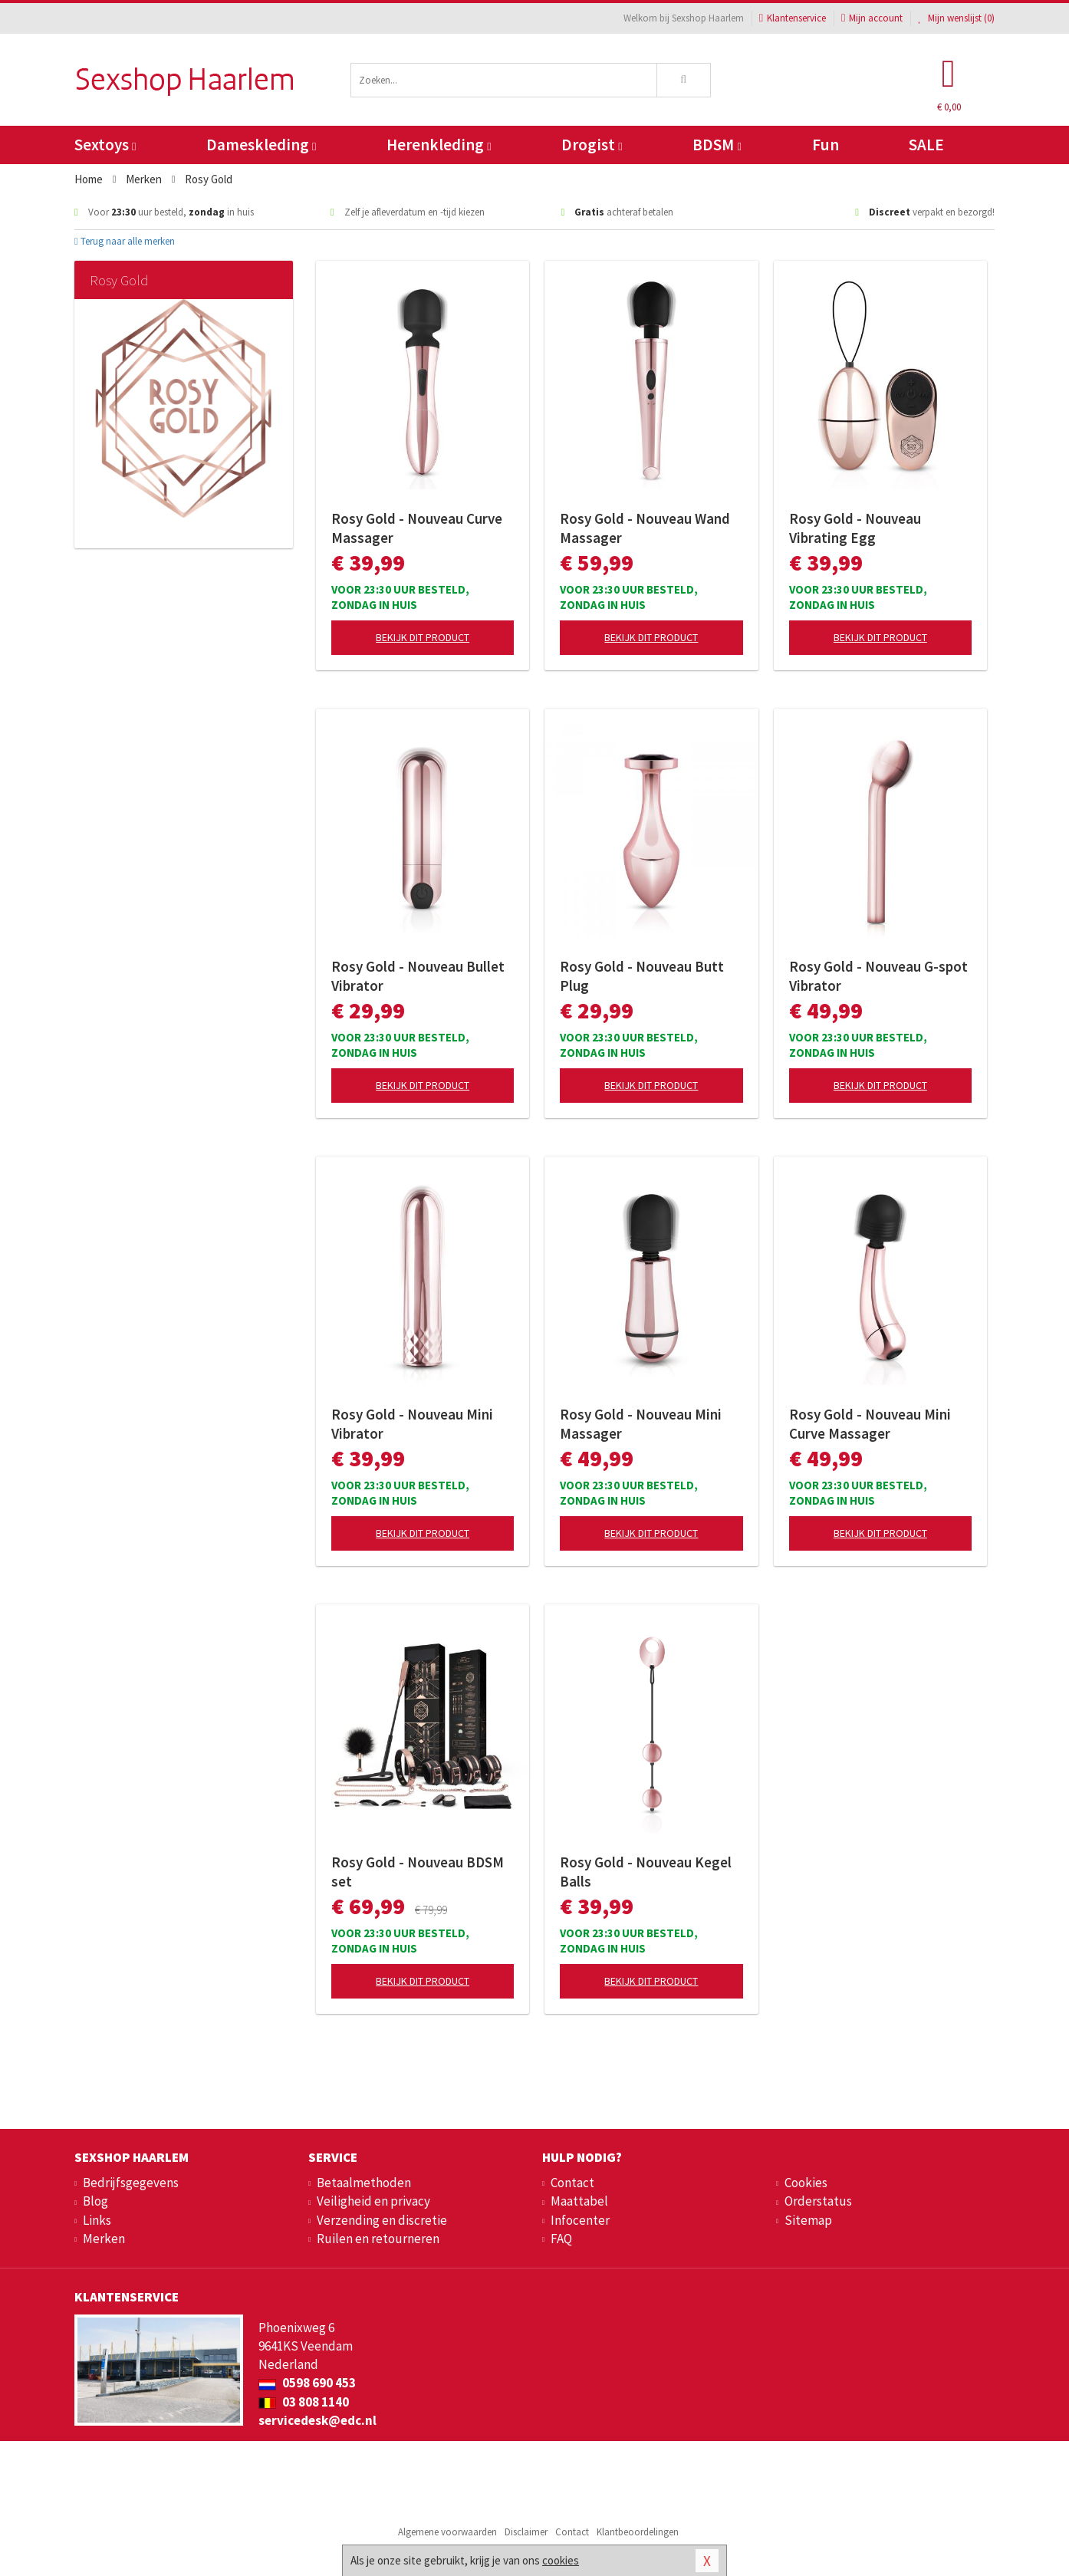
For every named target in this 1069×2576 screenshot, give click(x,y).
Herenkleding (438, 144)
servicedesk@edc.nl (317, 2420)
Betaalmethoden (364, 2182)
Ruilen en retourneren (378, 2238)
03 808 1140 (303, 2401)
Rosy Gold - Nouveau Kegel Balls (646, 1871)
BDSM (716, 144)
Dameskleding (261, 144)
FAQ (561, 2238)
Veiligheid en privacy (373, 2201)
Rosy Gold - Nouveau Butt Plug (642, 976)
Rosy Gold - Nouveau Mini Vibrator (412, 1424)
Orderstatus (818, 2201)
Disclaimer (526, 2531)
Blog (95, 2201)
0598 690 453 (307, 2382)
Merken (104, 2238)
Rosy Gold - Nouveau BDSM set (417, 1871)
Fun (825, 144)
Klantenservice (792, 18)
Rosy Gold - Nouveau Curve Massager (416, 528)
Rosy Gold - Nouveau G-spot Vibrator (878, 976)
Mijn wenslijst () (956, 18)
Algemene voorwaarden (447, 2531)
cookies (560, 2560)
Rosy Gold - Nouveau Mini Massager (641, 1424)
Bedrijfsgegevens (131, 2182)
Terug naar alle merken (124, 241)
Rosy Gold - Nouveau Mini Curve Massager (870, 1424)
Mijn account (872, 18)
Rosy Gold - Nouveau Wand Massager (645, 528)
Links (97, 2220)
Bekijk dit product (422, 637)
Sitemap (808, 2220)
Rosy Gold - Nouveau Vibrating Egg (855, 528)
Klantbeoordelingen (638, 2531)
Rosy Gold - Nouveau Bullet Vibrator (418, 976)
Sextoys (105, 144)
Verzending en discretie (382, 2220)
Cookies (805, 2182)
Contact (572, 2182)
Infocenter (580, 2220)
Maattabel (579, 2201)
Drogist (591, 144)
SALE (926, 144)
